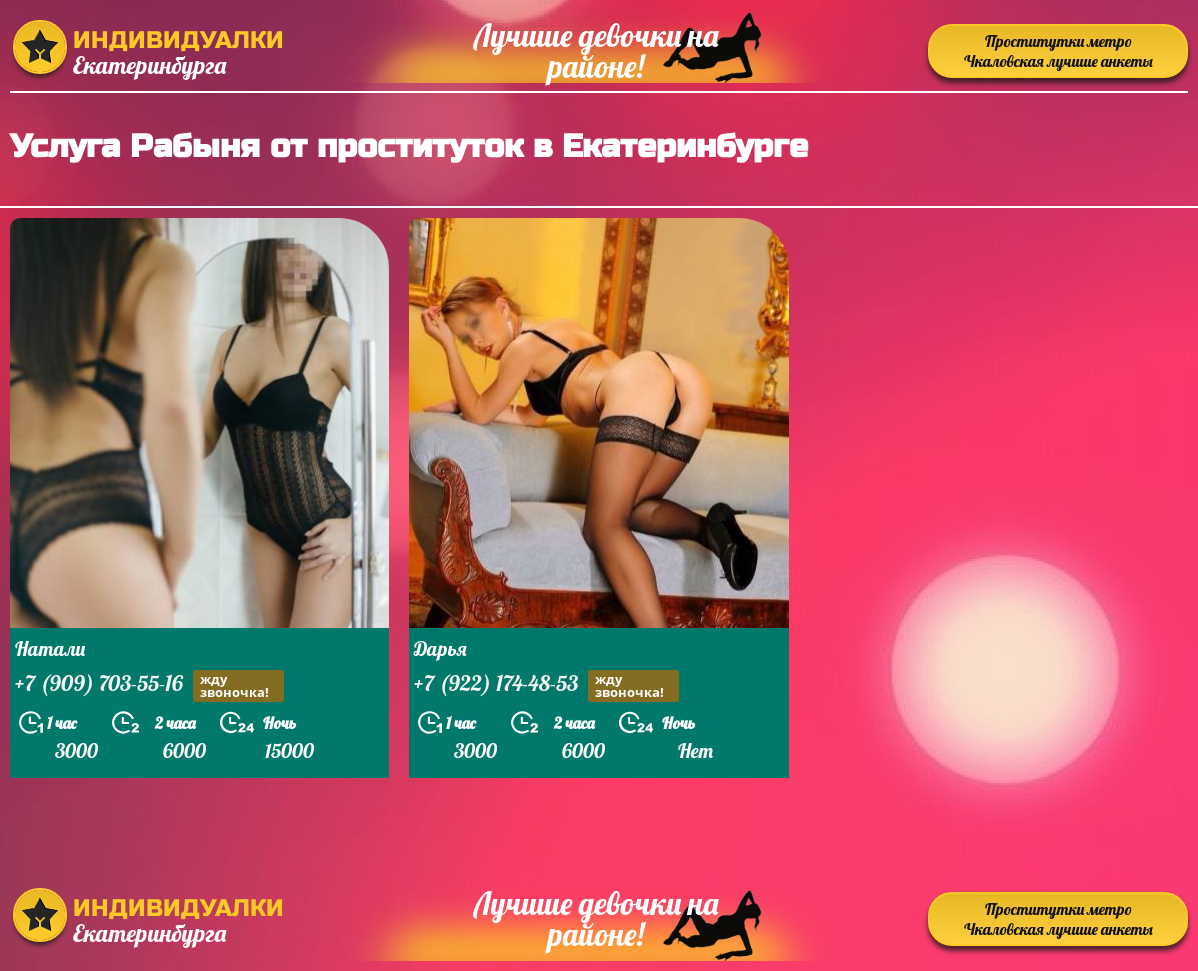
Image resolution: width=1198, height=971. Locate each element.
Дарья (440, 648)
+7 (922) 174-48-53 (546, 685)
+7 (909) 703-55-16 (149, 685)
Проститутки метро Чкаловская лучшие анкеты (1058, 51)
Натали (50, 648)
